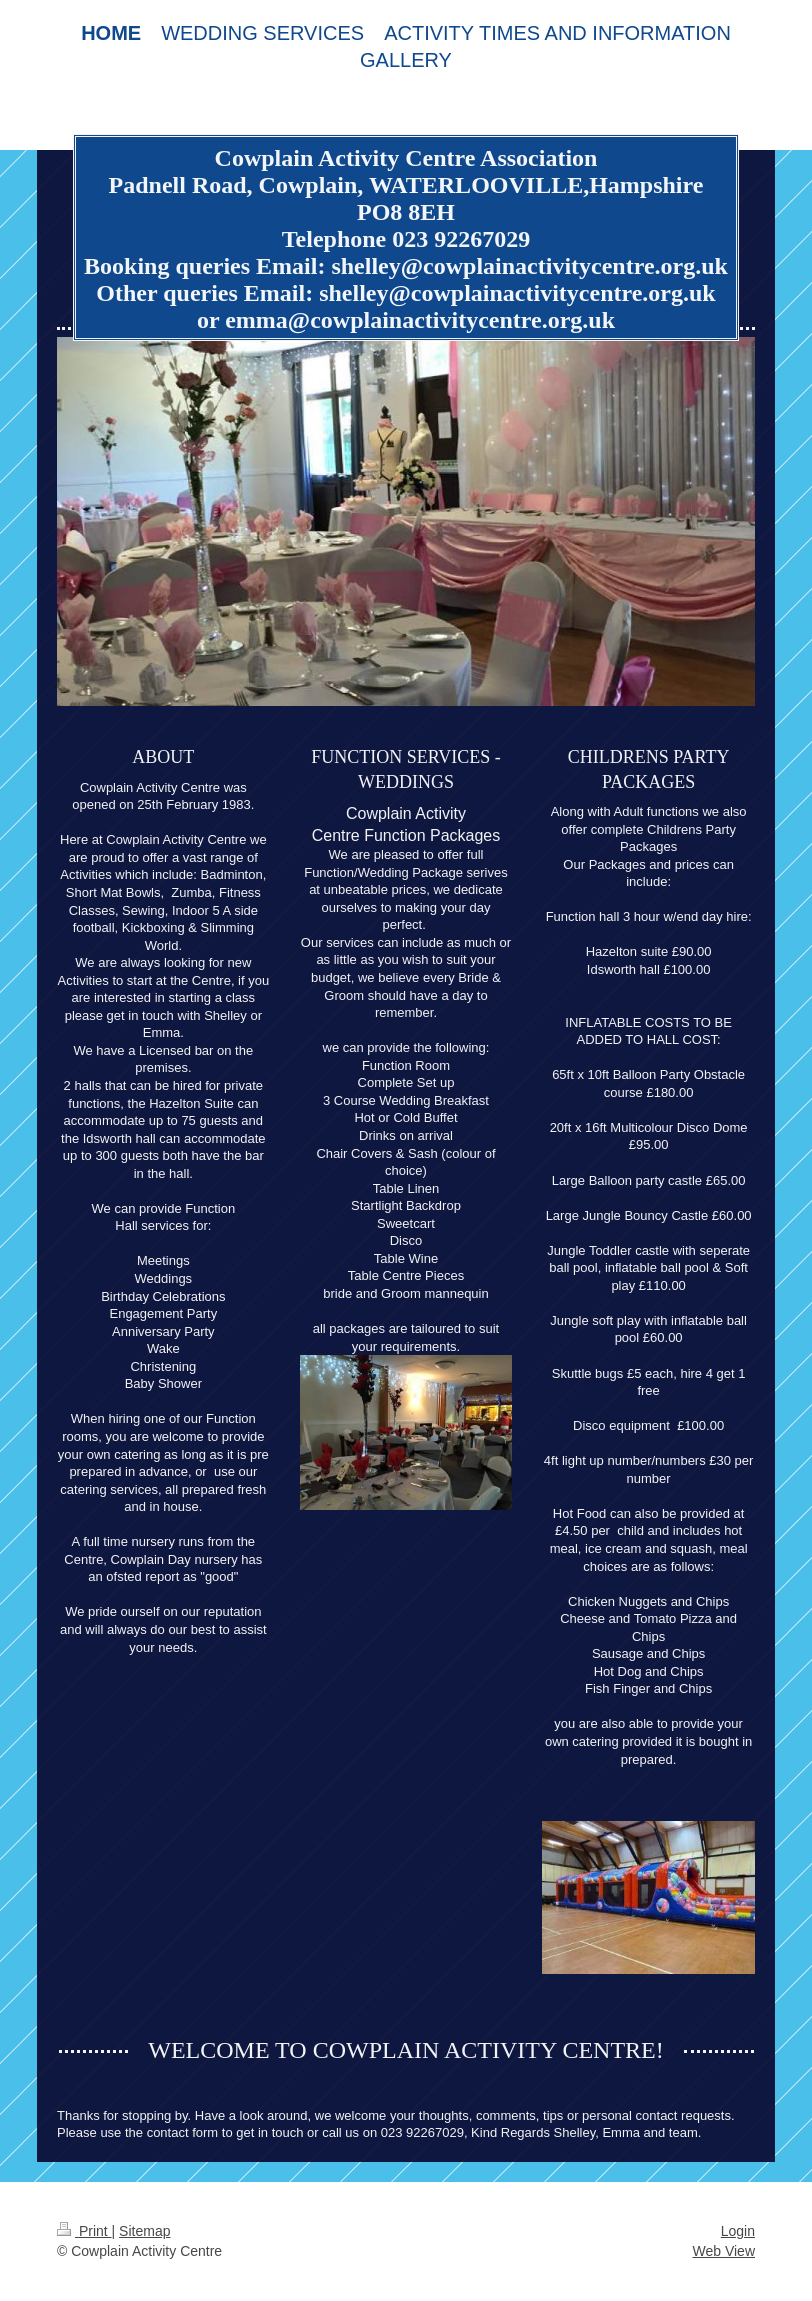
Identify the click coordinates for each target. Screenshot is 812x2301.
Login (738, 2231)
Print (84, 2231)
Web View (723, 2251)
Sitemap (144, 2231)
